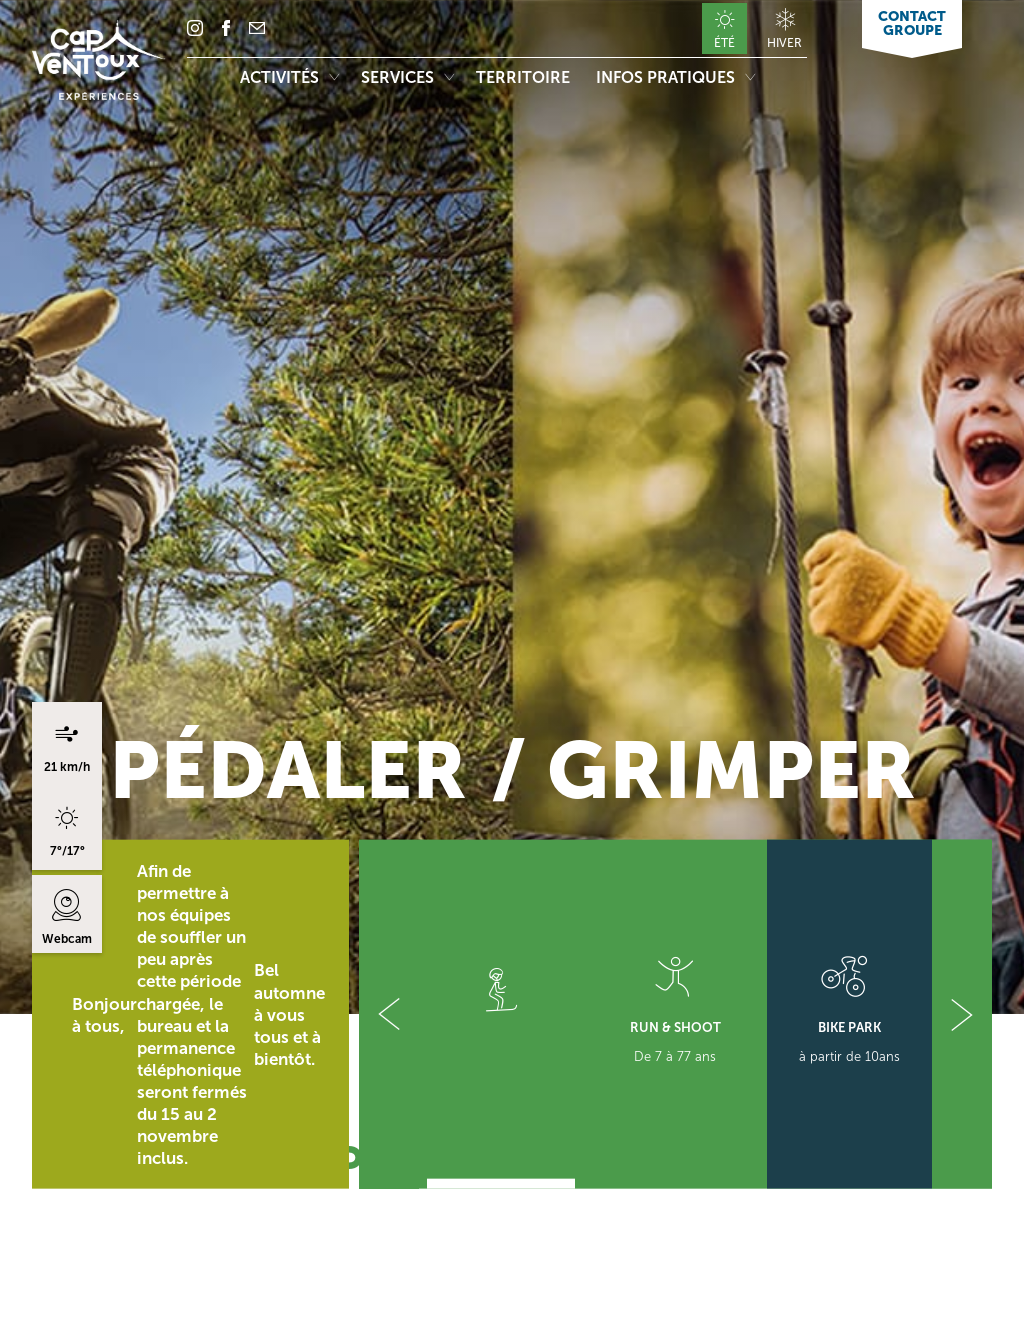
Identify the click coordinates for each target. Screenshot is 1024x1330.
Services (407, 77)
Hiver (784, 42)
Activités (289, 77)
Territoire (525, 77)
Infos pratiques (675, 77)
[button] (389, 1014)
